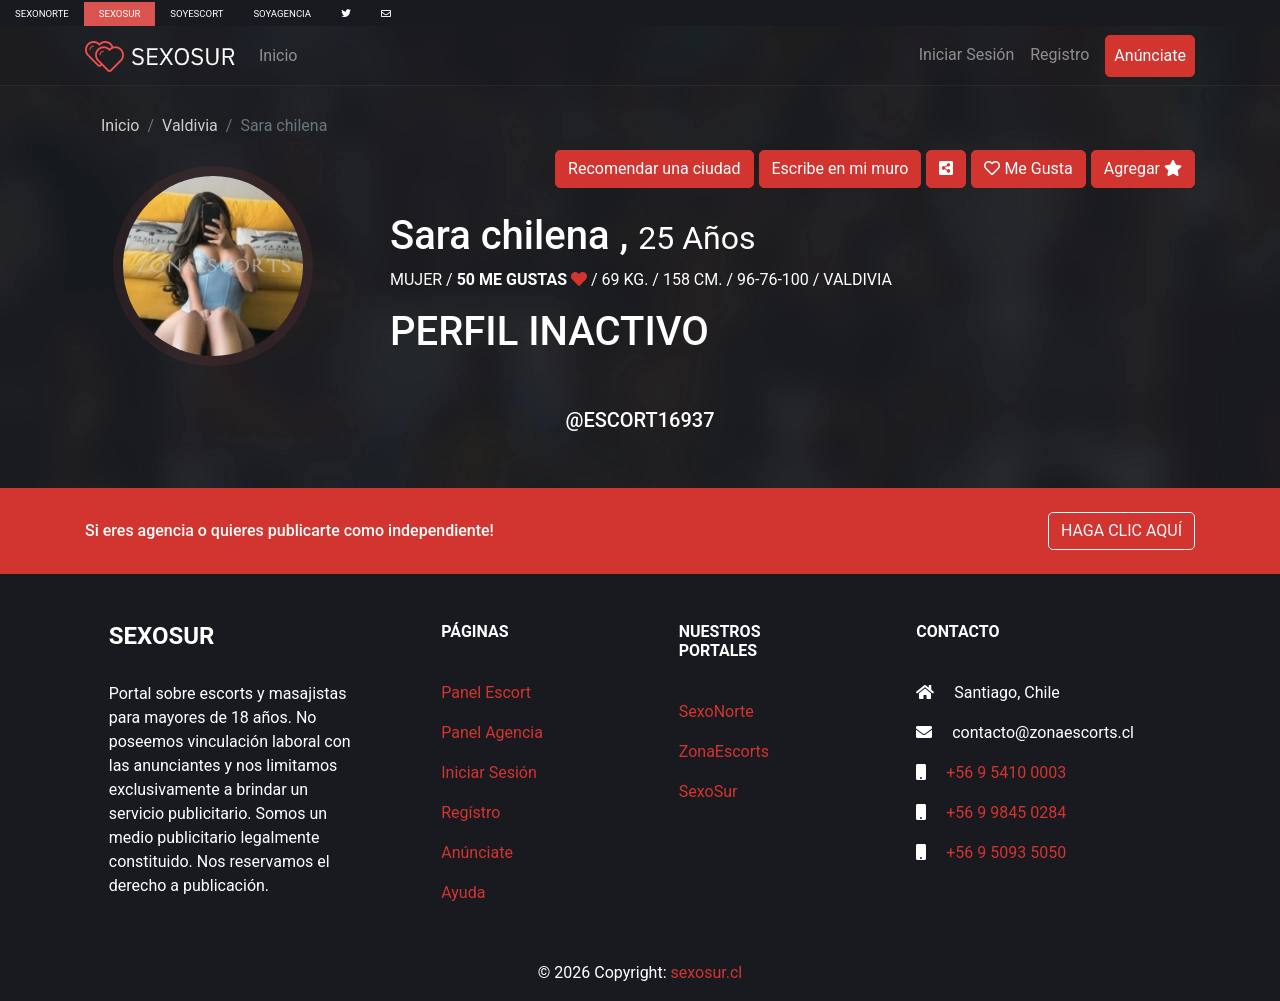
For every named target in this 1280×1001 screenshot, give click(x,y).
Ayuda (463, 892)
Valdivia (190, 125)
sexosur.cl (707, 972)
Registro (1059, 54)
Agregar (1143, 168)
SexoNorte (42, 13)
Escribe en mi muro (840, 168)
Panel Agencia (492, 732)
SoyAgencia (282, 13)
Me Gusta (1028, 168)
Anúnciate (1150, 55)
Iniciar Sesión (971, 53)
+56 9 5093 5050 (1006, 852)
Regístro (470, 812)
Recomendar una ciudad (654, 168)
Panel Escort (486, 692)
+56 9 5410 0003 (1006, 772)
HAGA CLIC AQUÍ (1121, 530)
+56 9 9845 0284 (1006, 812)
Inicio (278, 55)
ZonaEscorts (724, 751)
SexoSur (119, 13)
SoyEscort (196, 13)
